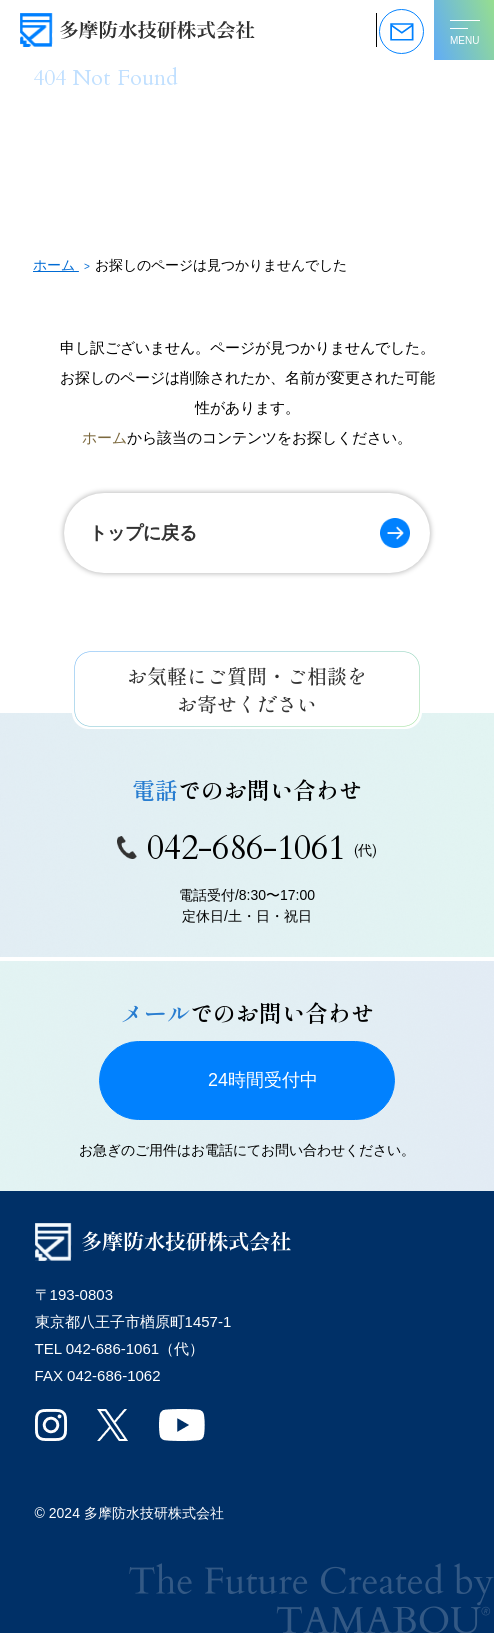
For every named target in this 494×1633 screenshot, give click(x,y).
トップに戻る (143, 533)
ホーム (104, 437)
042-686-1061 (247, 848)
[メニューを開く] (464, 30)
